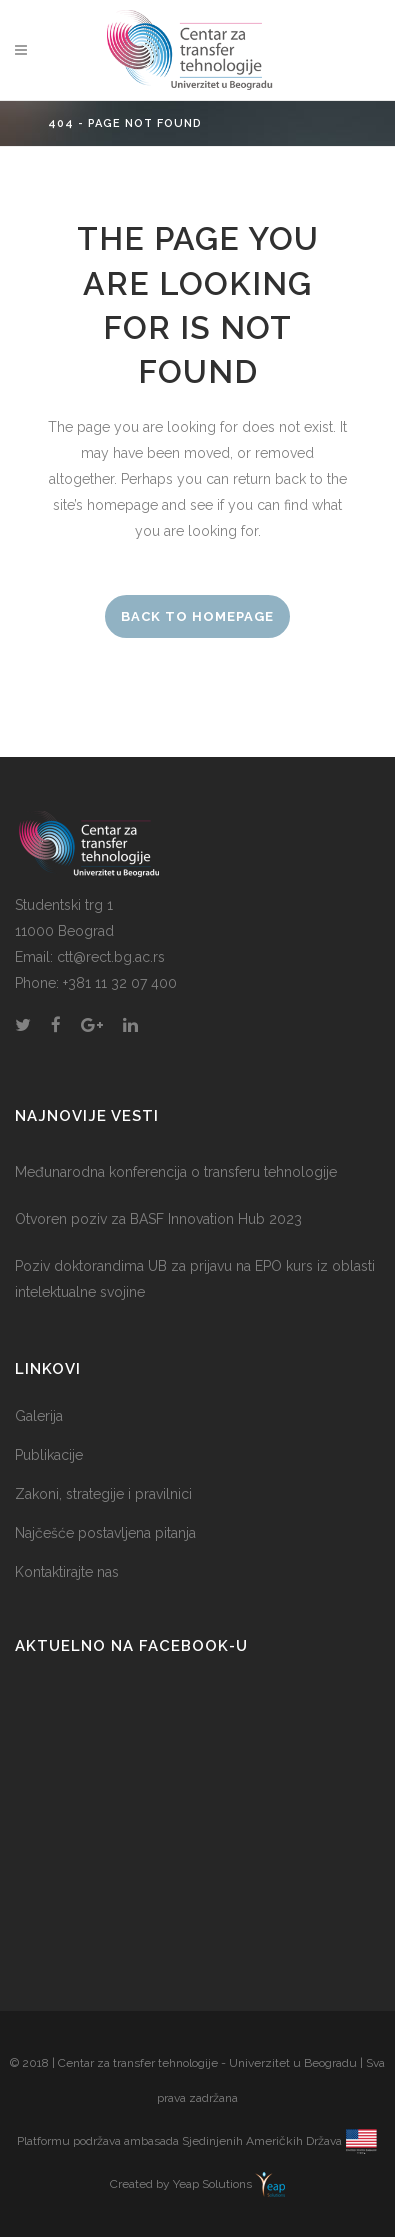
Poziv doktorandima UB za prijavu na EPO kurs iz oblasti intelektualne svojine (195, 1279)
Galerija (39, 1416)
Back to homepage (197, 616)
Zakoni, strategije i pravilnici (103, 1494)
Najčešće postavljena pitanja (105, 1533)
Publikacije (49, 1455)
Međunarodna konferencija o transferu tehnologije (176, 1172)
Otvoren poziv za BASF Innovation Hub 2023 (158, 1219)
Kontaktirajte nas (67, 1572)
